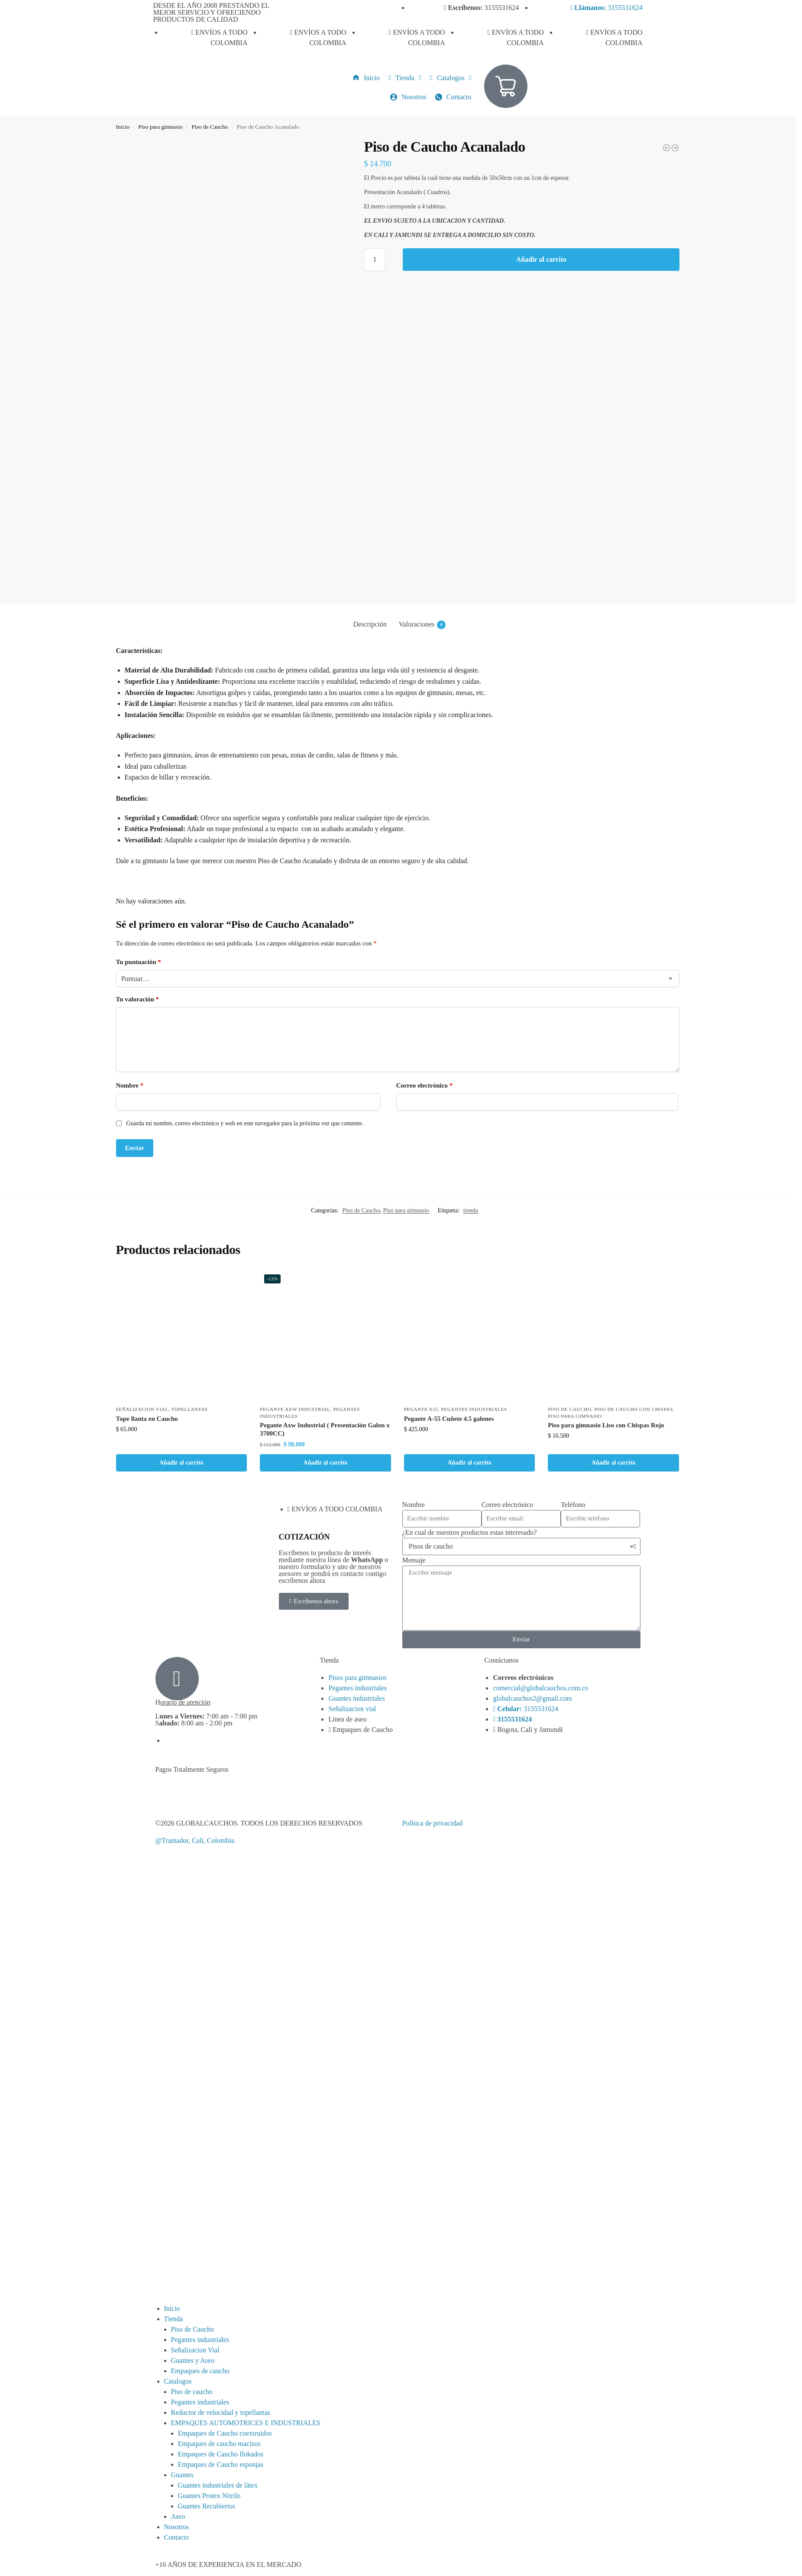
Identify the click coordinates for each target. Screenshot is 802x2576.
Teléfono (573, 1504)
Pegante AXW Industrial (295, 1409)
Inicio (123, 126)
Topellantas (189, 1409)
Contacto (176, 2537)
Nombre (129, 1085)
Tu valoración (137, 999)
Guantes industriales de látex (218, 2485)
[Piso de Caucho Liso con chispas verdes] (666, 147)
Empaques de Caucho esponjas (221, 2464)
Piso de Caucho (209, 126)
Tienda (173, 2319)
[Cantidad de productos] (374, 259)
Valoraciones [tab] (422, 624)
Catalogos (178, 2381)
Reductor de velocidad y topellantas (220, 2412)
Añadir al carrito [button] (181, 1462)
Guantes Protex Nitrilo (209, 2495)
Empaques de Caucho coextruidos (225, 2433)
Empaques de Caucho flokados (221, 2454)
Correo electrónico (424, 1085)
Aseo (178, 2516)
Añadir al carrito (541, 259)
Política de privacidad (432, 1823)
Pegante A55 (421, 1409)
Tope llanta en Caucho (147, 1418)
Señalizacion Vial (142, 1409)
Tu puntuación (139, 961)
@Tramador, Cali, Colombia (194, 1840)
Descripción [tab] (370, 624)
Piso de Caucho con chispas (633, 1409)
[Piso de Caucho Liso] (675, 147)
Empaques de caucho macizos (219, 2443)
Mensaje (414, 1560)
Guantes (182, 2475)
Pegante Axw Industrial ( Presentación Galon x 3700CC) (325, 1429)
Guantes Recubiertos (207, 2506)
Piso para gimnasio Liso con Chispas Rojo (606, 1425)
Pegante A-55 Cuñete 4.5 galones (449, 1418)
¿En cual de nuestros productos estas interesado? (469, 1532)
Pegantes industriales (474, 1409)
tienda (470, 1210)
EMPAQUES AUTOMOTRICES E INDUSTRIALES (245, 2423)
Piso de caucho (192, 2391)
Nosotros (176, 2527)
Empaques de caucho (200, 2371)
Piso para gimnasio (160, 126)
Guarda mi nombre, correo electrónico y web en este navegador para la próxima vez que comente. (245, 1123)
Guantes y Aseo (192, 2360)
